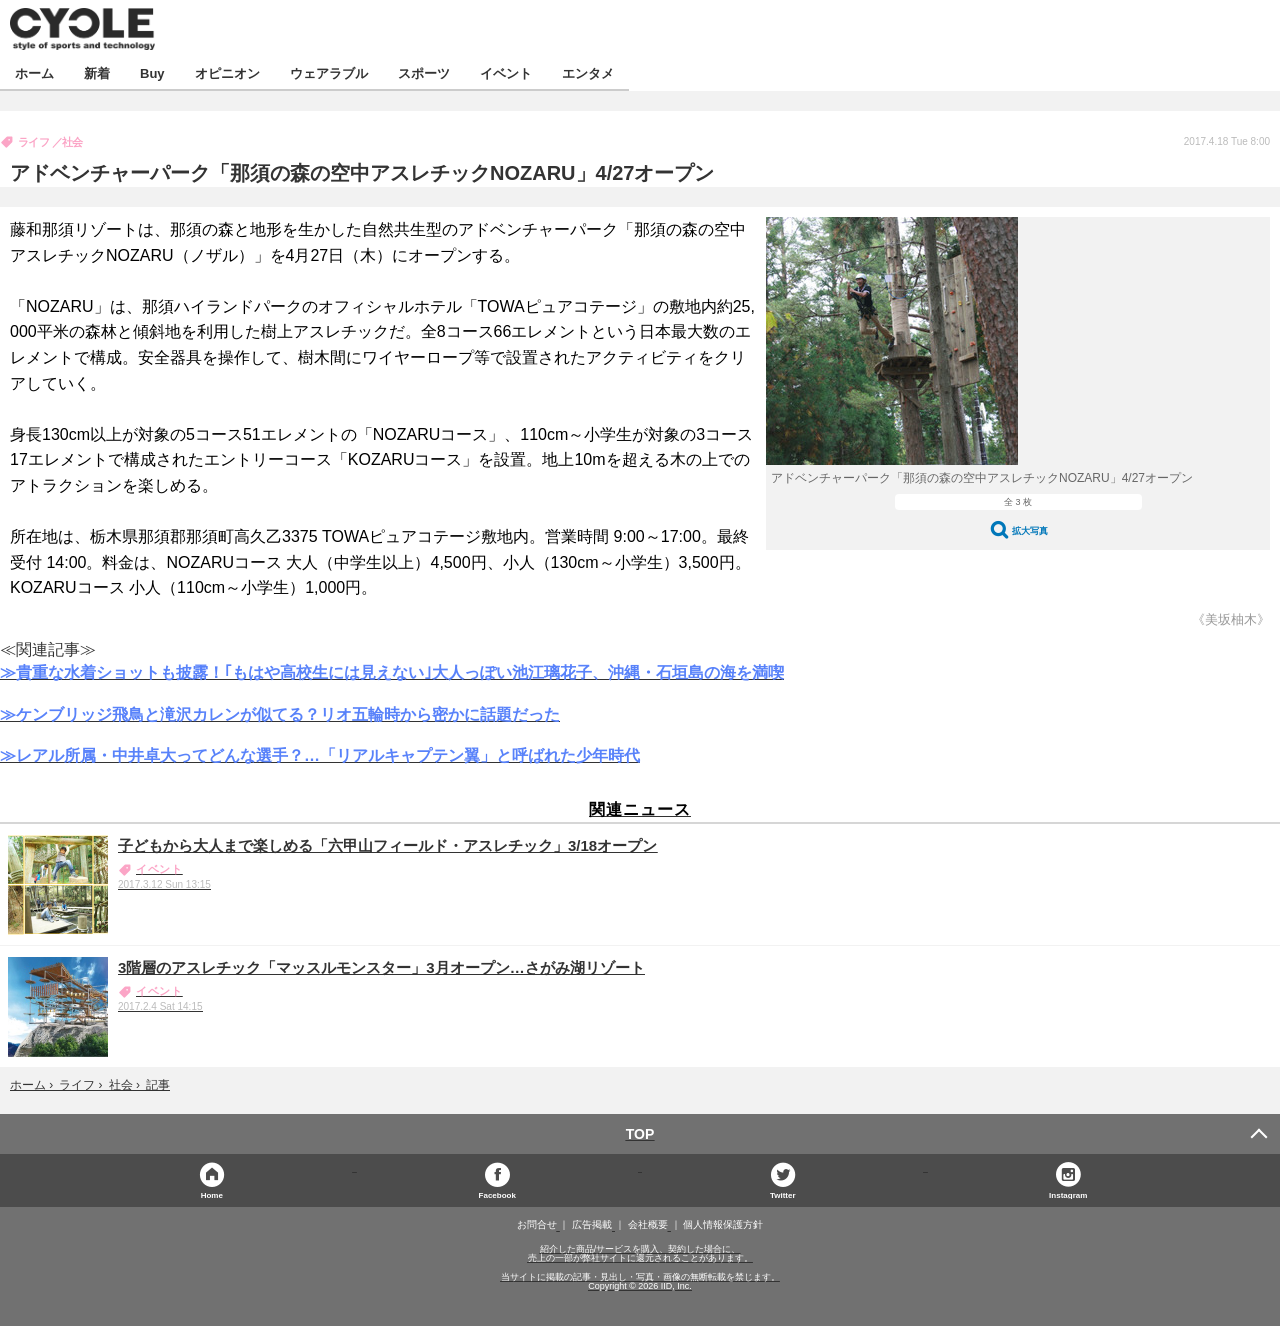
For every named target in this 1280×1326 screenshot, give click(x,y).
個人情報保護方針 (723, 1225)
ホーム (34, 72)
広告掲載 (592, 1225)
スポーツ (424, 72)
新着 (97, 72)
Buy (152, 72)
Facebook (497, 1194)
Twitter (783, 1194)
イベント (506, 72)
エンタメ (588, 72)
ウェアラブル (329, 72)
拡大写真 (1030, 530)
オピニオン (227, 72)
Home (212, 1194)
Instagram (1068, 1194)
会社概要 (648, 1225)
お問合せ (537, 1225)
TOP (640, 1134)
